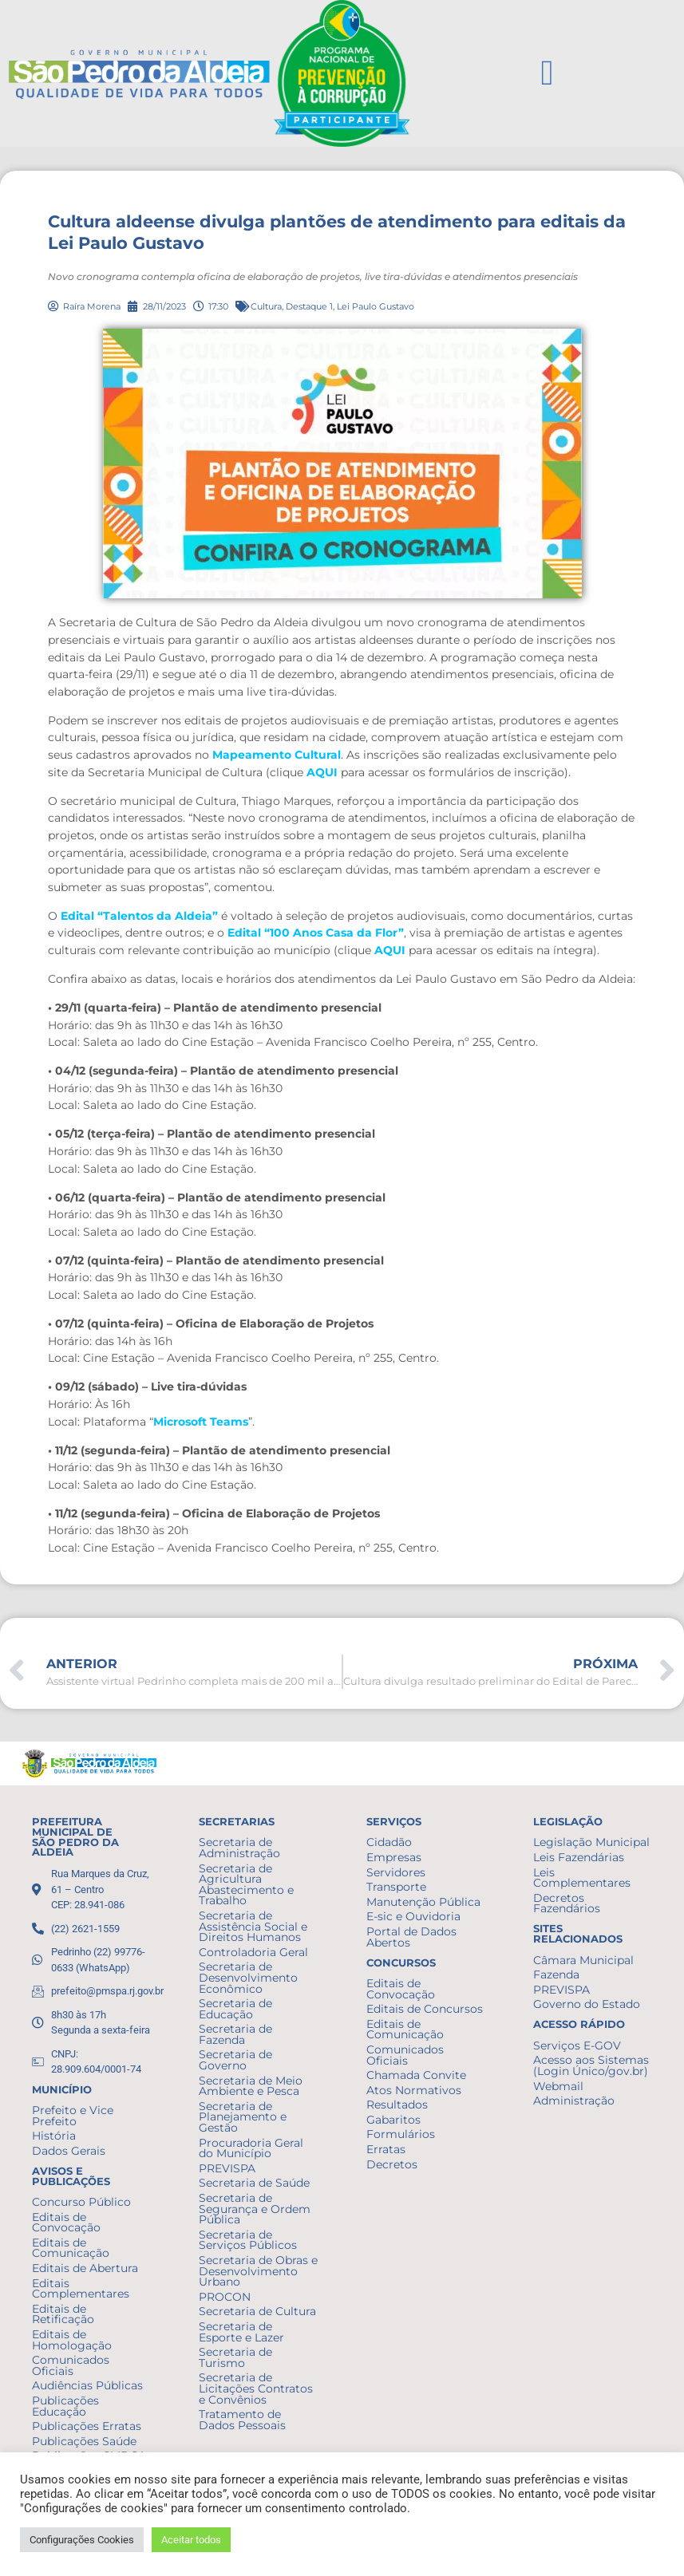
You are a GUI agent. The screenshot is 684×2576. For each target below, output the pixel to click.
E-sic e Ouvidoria (413, 1916)
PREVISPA (227, 2168)
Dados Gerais (68, 2150)
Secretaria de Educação (235, 2009)
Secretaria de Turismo (235, 2357)
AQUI (322, 772)
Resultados (397, 2104)
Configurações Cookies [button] (82, 2540)
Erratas (385, 2149)
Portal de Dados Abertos (411, 1937)
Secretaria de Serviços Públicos (248, 2240)
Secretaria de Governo (235, 2060)
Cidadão (389, 1842)
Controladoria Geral (253, 1952)
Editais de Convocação (66, 2223)
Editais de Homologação (72, 2340)
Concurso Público (81, 2201)
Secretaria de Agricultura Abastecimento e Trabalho (246, 1884)
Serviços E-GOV (577, 2045)
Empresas (393, 1857)
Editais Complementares (80, 2289)
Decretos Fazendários (566, 1903)
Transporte (396, 1886)
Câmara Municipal (583, 1960)
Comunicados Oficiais (70, 2365)
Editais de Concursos (424, 2008)
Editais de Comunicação (70, 2248)
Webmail (558, 2086)
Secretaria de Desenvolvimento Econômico (248, 1977)
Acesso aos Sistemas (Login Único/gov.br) (591, 2065)
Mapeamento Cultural (276, 755)
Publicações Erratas (86, 2426)
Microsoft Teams (200, 1421)
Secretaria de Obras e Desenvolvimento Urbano (258, 2271)
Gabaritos (393, 2119)
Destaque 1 (309, 306)
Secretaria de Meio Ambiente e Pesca (250, 2086)
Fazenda (556, 1974)
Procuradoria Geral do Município (251, 2148)
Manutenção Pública (423, 1902)
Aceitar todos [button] (191, 2540)
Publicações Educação (65, 2406)
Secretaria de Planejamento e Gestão (243, 2117)
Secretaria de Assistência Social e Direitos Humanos (253, 1926)
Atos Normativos (413, 2090)
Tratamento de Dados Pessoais (242, 2420)
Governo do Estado (586, 2004)
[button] (547, 73)
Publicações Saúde (84, 2441)
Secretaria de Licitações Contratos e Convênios (256, 2388)
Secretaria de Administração (239, 1848)
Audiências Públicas (87, 2385)
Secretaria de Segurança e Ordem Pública (254, 2208)
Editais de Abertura (85, 2268)
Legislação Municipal (591, 1842)
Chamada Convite (416, 2075)
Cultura (266, 306)
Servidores (395, 1872)
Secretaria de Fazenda (235, 2034)
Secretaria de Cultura (257, 2311)
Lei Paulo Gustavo (375, 306)
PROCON (225, 2296)
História (54, 2135)
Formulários (400, 2134)
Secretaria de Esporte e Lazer (241, 2332)
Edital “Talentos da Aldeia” (139, 916)
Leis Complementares (582, 1878)
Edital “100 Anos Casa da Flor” (315, 932)
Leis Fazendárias (578, 1857)
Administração (574, 2100)
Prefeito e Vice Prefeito (72, 2116)
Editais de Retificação (63, 2314)
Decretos (391, 2164)
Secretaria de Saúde (254, 2182)
